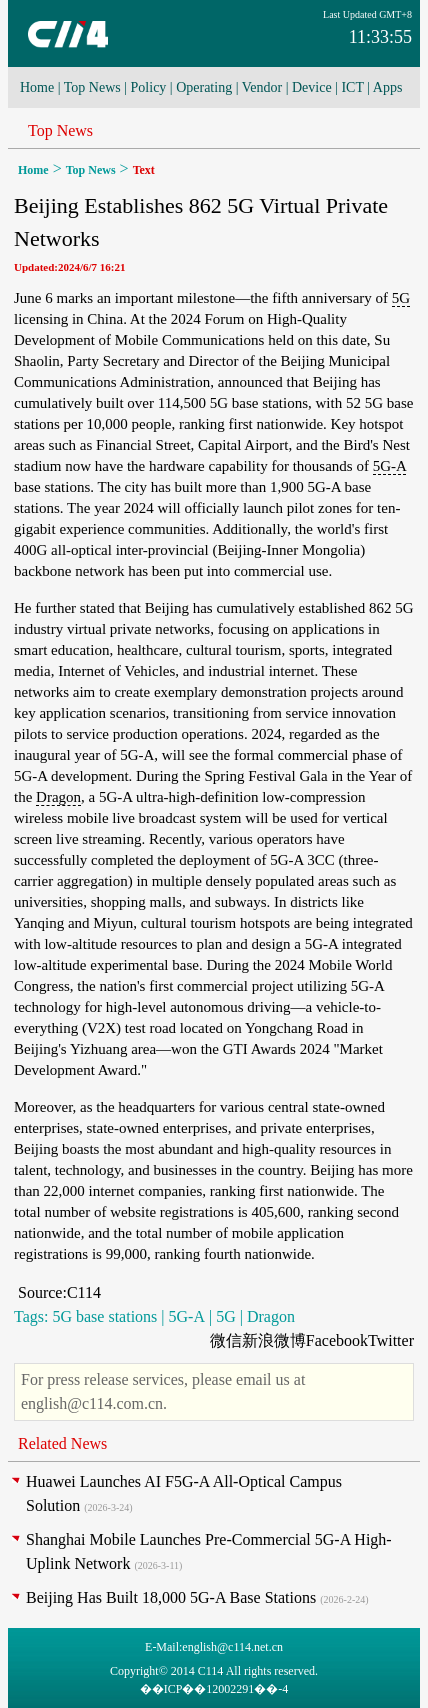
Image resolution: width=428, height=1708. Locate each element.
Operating (204, 87)
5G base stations (104, 1316)
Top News (92, 87)
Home (37, 87)
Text (144, 170)
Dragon (58, 797)
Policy (149, 87)
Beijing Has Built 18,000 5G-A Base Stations (171, 1597)
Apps (388, 87)
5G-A (389, 466)
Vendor (262, 87)
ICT (352, 87)
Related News (62, 1443)
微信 (226, 1340)
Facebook (337, 1340)
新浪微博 (274, 1340)
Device (312, 87)
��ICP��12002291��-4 (214, 1689)
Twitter (391, 1340)
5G (401, 298)
